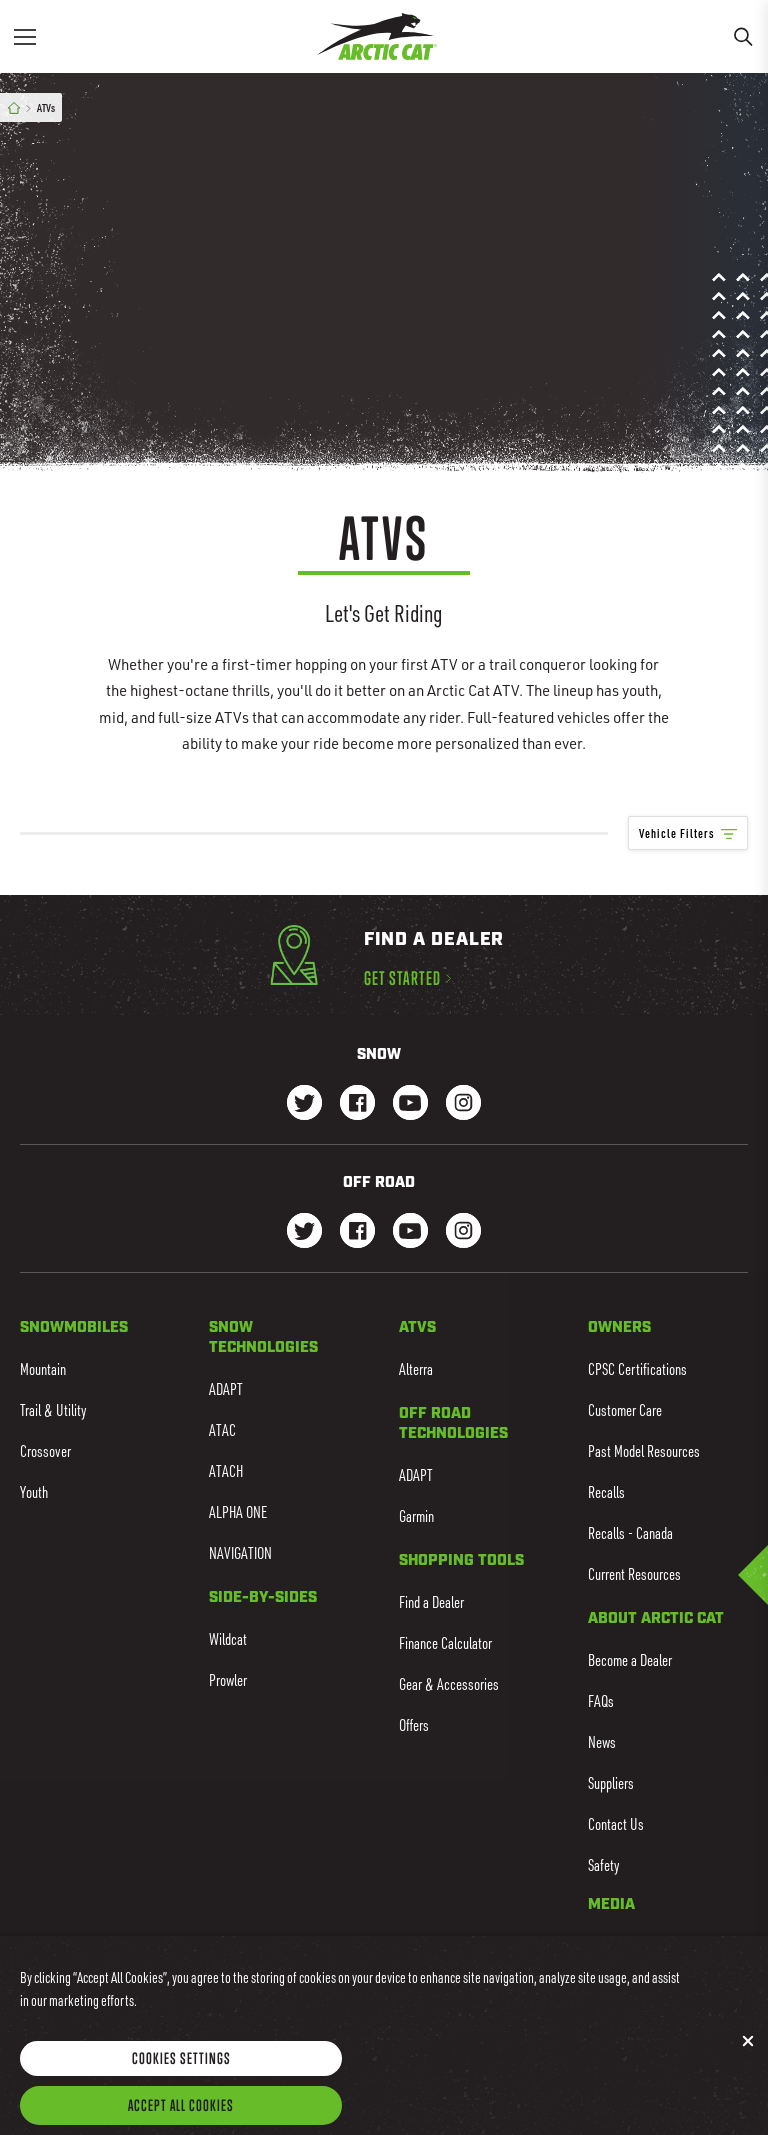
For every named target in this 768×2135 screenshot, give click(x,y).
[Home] (14, 108)
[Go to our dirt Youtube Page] (410, 1232)
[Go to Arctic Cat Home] (376, 36)
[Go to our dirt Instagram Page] (304, 1232)
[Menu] (25, 36)
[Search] (743, 36)
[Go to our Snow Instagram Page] (463, 1104)
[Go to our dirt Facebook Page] (357, 1232)
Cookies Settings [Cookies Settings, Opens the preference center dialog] (181, 2085)
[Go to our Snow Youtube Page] (410, 1104)
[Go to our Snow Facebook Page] (357, 1104)
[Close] (748, 2067)
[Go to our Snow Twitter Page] (304, 1104)
